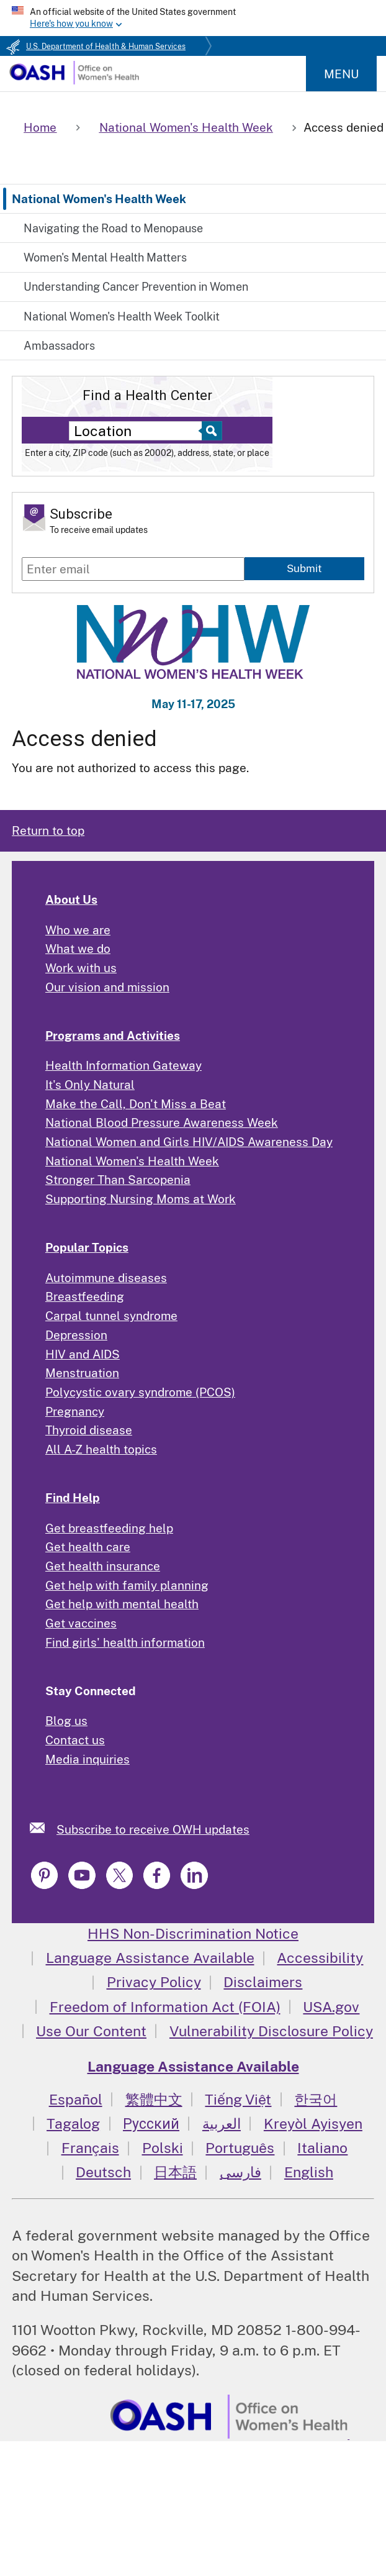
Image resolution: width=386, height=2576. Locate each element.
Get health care (87, 1547)
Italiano (322, 2147)
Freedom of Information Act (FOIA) (165, 2006)
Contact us (75, 1740)
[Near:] (139, 430)
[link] (43, 1828)
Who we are (77, 930)
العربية (221, 2123)
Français (90, 2147)
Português (239, 2147)
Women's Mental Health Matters (105, 257)
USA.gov (331, 2006)
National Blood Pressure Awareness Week (161, 1122)
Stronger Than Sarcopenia (118, 1179)
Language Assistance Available (150, 1957)
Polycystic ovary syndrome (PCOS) (140, 1392)
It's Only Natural (90, 1084)
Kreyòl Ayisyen (313, 2123)
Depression (76, 1335)
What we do (77, 948)
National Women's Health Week (99, 199)
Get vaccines (81, 1623)
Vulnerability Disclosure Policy (271, 2031)
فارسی (240, 2172)
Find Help (72, 1497)
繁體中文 (153, 2099)
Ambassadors (59, 345)
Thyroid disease (88, 1430)
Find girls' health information (125, 1642)
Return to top (48, 830)
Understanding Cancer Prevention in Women (136, 286)
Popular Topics (86, 1247)
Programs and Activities (112, 1035)
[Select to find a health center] (210, 430)
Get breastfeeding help (109, 1528)
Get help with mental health (122, 1604)
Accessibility (320, 1957)
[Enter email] (133, 569)
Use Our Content (91, 2031)
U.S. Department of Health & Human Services (106, 46)
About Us (71, 899)
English (308, 2172)
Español (75, 2099)
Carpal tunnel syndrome (111, 1315)
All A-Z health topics (101, 1449)
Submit (304, 568)
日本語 (175, 2172)
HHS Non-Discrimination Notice (193, 1933)
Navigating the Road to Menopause (113, 228)
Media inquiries (87, 1759)
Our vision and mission (107, 987)
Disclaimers (262, 1981)
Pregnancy (74, 1411)
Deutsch (103, 2172)
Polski (162, 2147)
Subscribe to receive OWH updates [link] (152, 1829)
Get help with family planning (127, 1585)
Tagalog (73, 2123)
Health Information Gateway (123, 1065)
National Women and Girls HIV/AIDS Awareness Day (189, 1142)
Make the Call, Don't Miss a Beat (135, 1104)
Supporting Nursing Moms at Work (140, 1199)
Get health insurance (102, 1566)
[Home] (73, 80)
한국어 (315, 2099)
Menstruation (82, 1373)
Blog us (66, 1720)
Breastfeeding (84, 1296)
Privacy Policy (154, 1981)
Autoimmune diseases (106, 1278)
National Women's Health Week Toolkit (122, 316)
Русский (151, 2123)
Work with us (81, 968)
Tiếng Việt (238, 2099)
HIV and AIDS (82, 1354)
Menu (341, 74)
